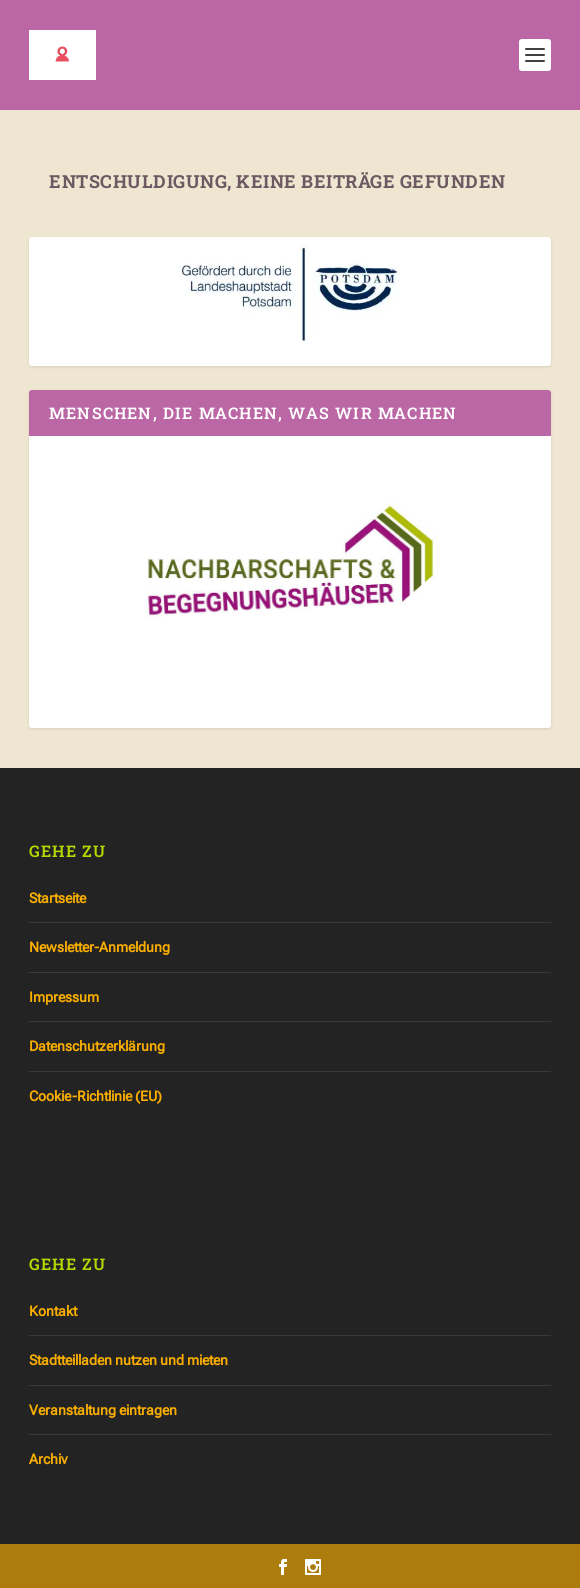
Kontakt (53, 1311)
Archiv (48, 1459)
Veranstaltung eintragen (103, 1410)
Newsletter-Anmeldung (99, 947)
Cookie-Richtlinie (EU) (95, 1096)
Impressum (64, 997)
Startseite (57, 898)
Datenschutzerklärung (97, 1046)
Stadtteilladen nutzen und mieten (128, 1360)
